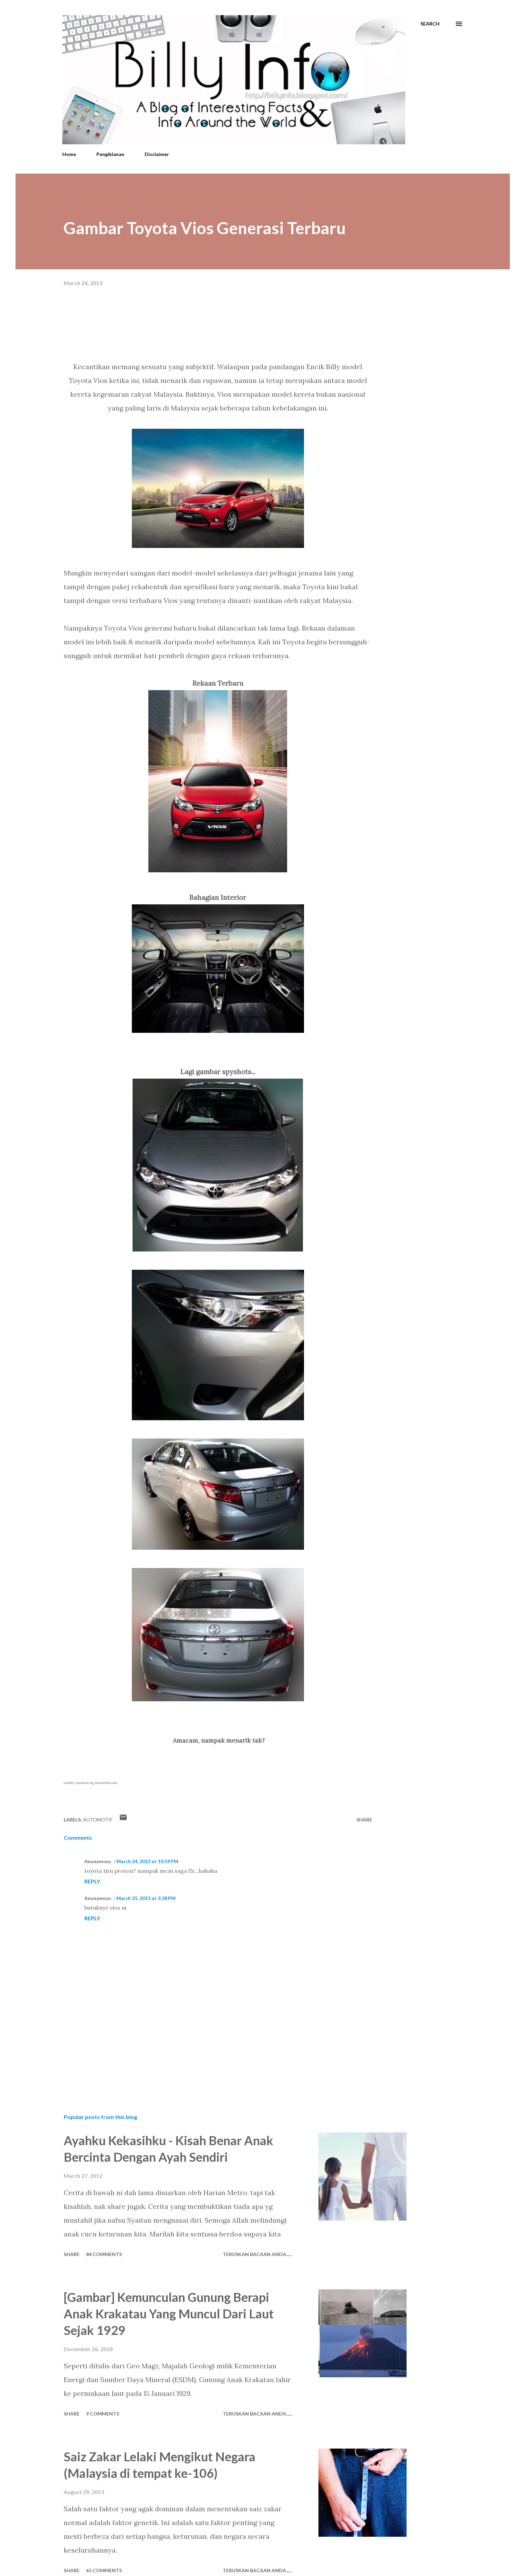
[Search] (430, 23)
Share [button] (364, 1819)
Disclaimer (157, 154)
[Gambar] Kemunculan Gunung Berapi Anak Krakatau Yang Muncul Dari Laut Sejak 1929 (169, 2313)
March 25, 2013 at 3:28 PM (146, 1898)
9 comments (102, 2414)
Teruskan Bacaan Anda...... (257, 2254)
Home (69, 154)
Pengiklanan (110, 154)
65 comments (104, 2570)
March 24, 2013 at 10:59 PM (147, 1861)
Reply (92, 1881)
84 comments (104, 2254)
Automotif (98, 1819)
